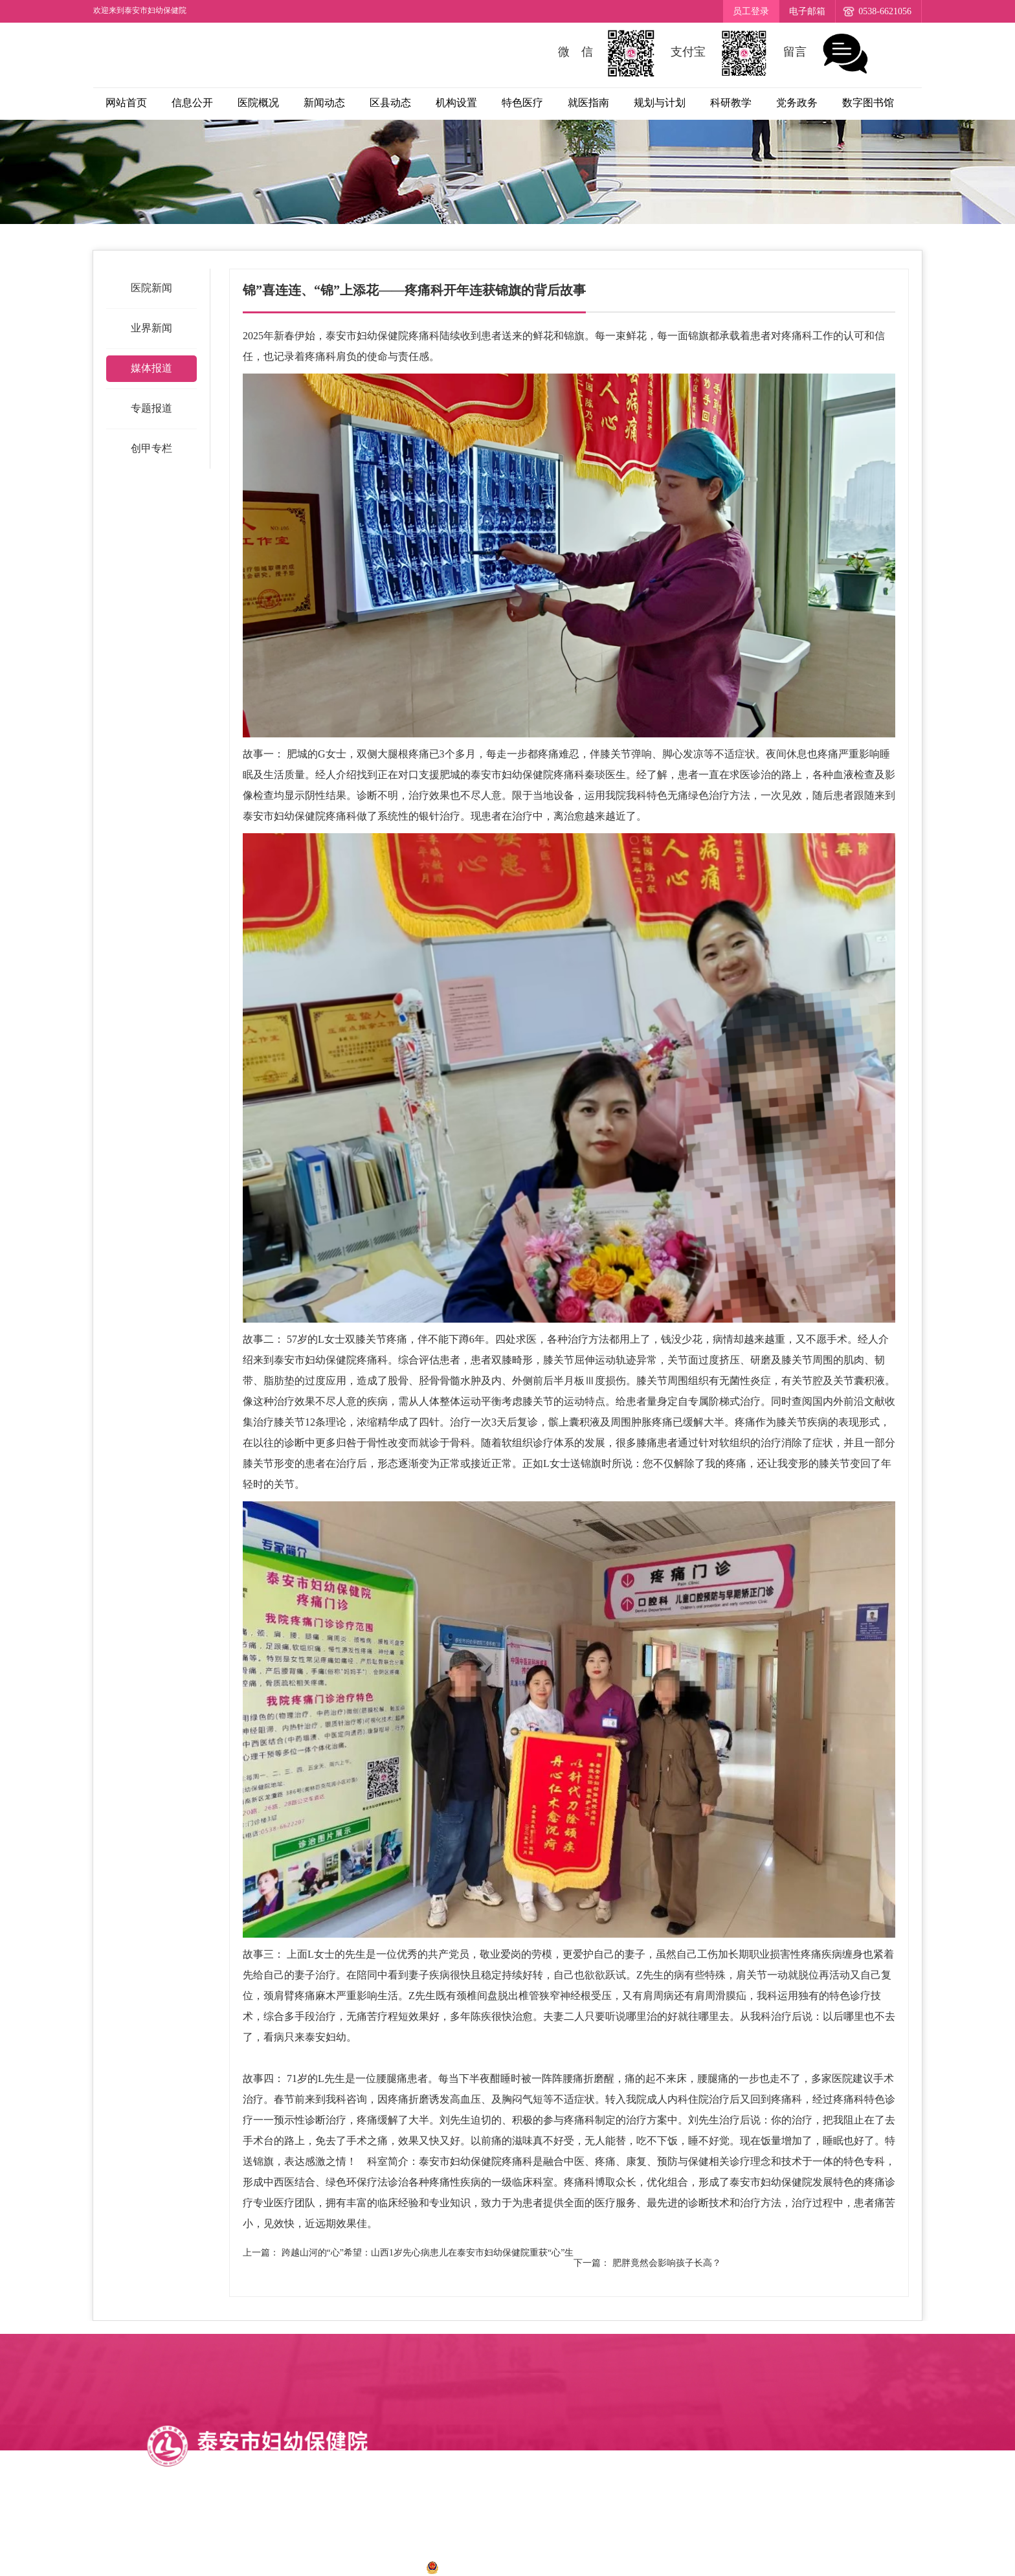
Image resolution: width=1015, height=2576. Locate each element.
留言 (827, 53)
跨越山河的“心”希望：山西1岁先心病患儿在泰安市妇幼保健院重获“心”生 (428, 2252)
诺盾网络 (651, 2566)
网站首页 (126, 102)
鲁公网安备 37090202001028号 (501, 2566)
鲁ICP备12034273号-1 (364, 2566)
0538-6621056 (884, 11)
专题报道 (151, 408)
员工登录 (751, 11)
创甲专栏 (151, 448)
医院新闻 (151, 287)
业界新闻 (151, 327)
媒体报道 (151, 368)
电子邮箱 (807, 11)
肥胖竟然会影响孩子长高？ (666, 2263)
